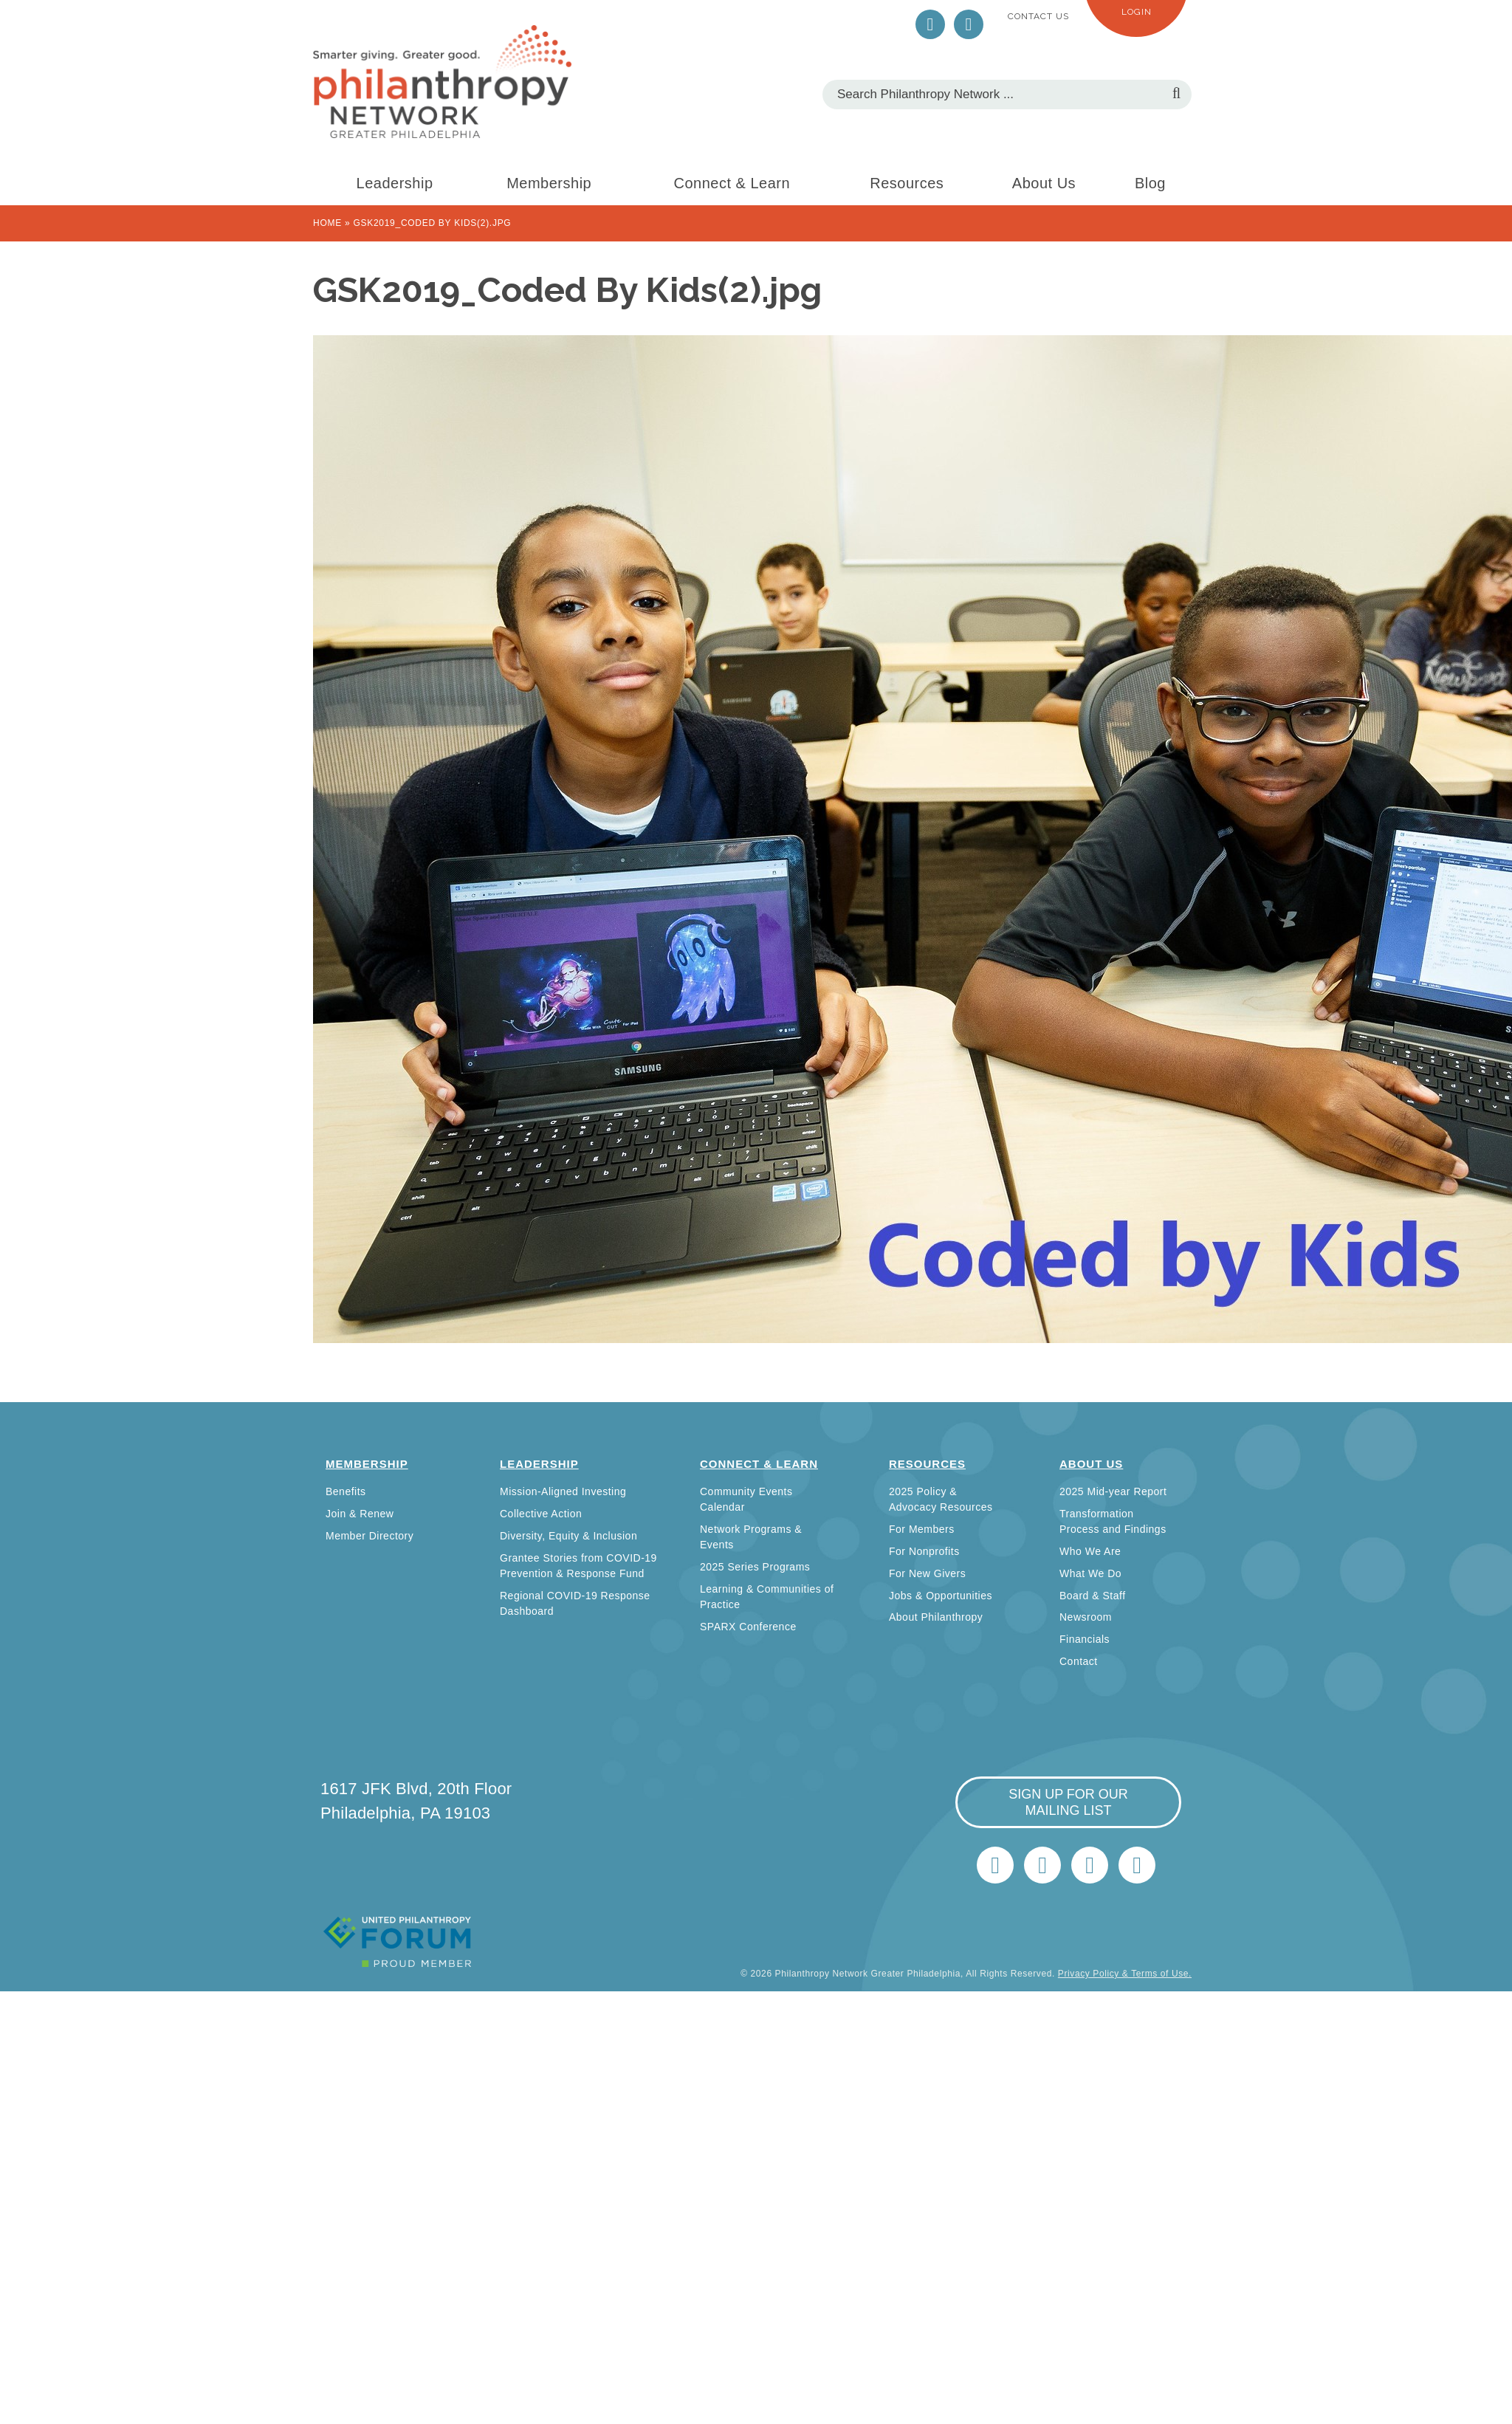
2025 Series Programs (755, 1567)
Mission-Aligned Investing (563, 1491)
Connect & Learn (732, 183)
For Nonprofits (924, 1551)
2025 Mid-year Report (1112, 1491)
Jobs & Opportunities (940, 1595)
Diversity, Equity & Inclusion (568, 1536)
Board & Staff (1092, 1595)
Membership (548, 183)
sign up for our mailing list (1068, 1802)
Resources (907, 183)
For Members (922, 1529)
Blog (1150, 183)
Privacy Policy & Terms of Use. (1125, 1973)
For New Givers (927, 1573)
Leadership (395, 183)
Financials (1084, 1639)
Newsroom (1085, 1617)
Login (1136, 12)
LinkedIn (968, 24)
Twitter (930, 24)
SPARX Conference (748, 1626)
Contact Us (1038, 16)
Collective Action (541, 1514)
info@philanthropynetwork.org (1089, 1865)
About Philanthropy (936, 1617)
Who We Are (1090, 1551)
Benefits (346, 1491)
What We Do (1090, 1573)
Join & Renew (360, 1514)
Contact (1078, 1661)
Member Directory (369, 1536)
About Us (1044, 183)
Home (327, 223)
